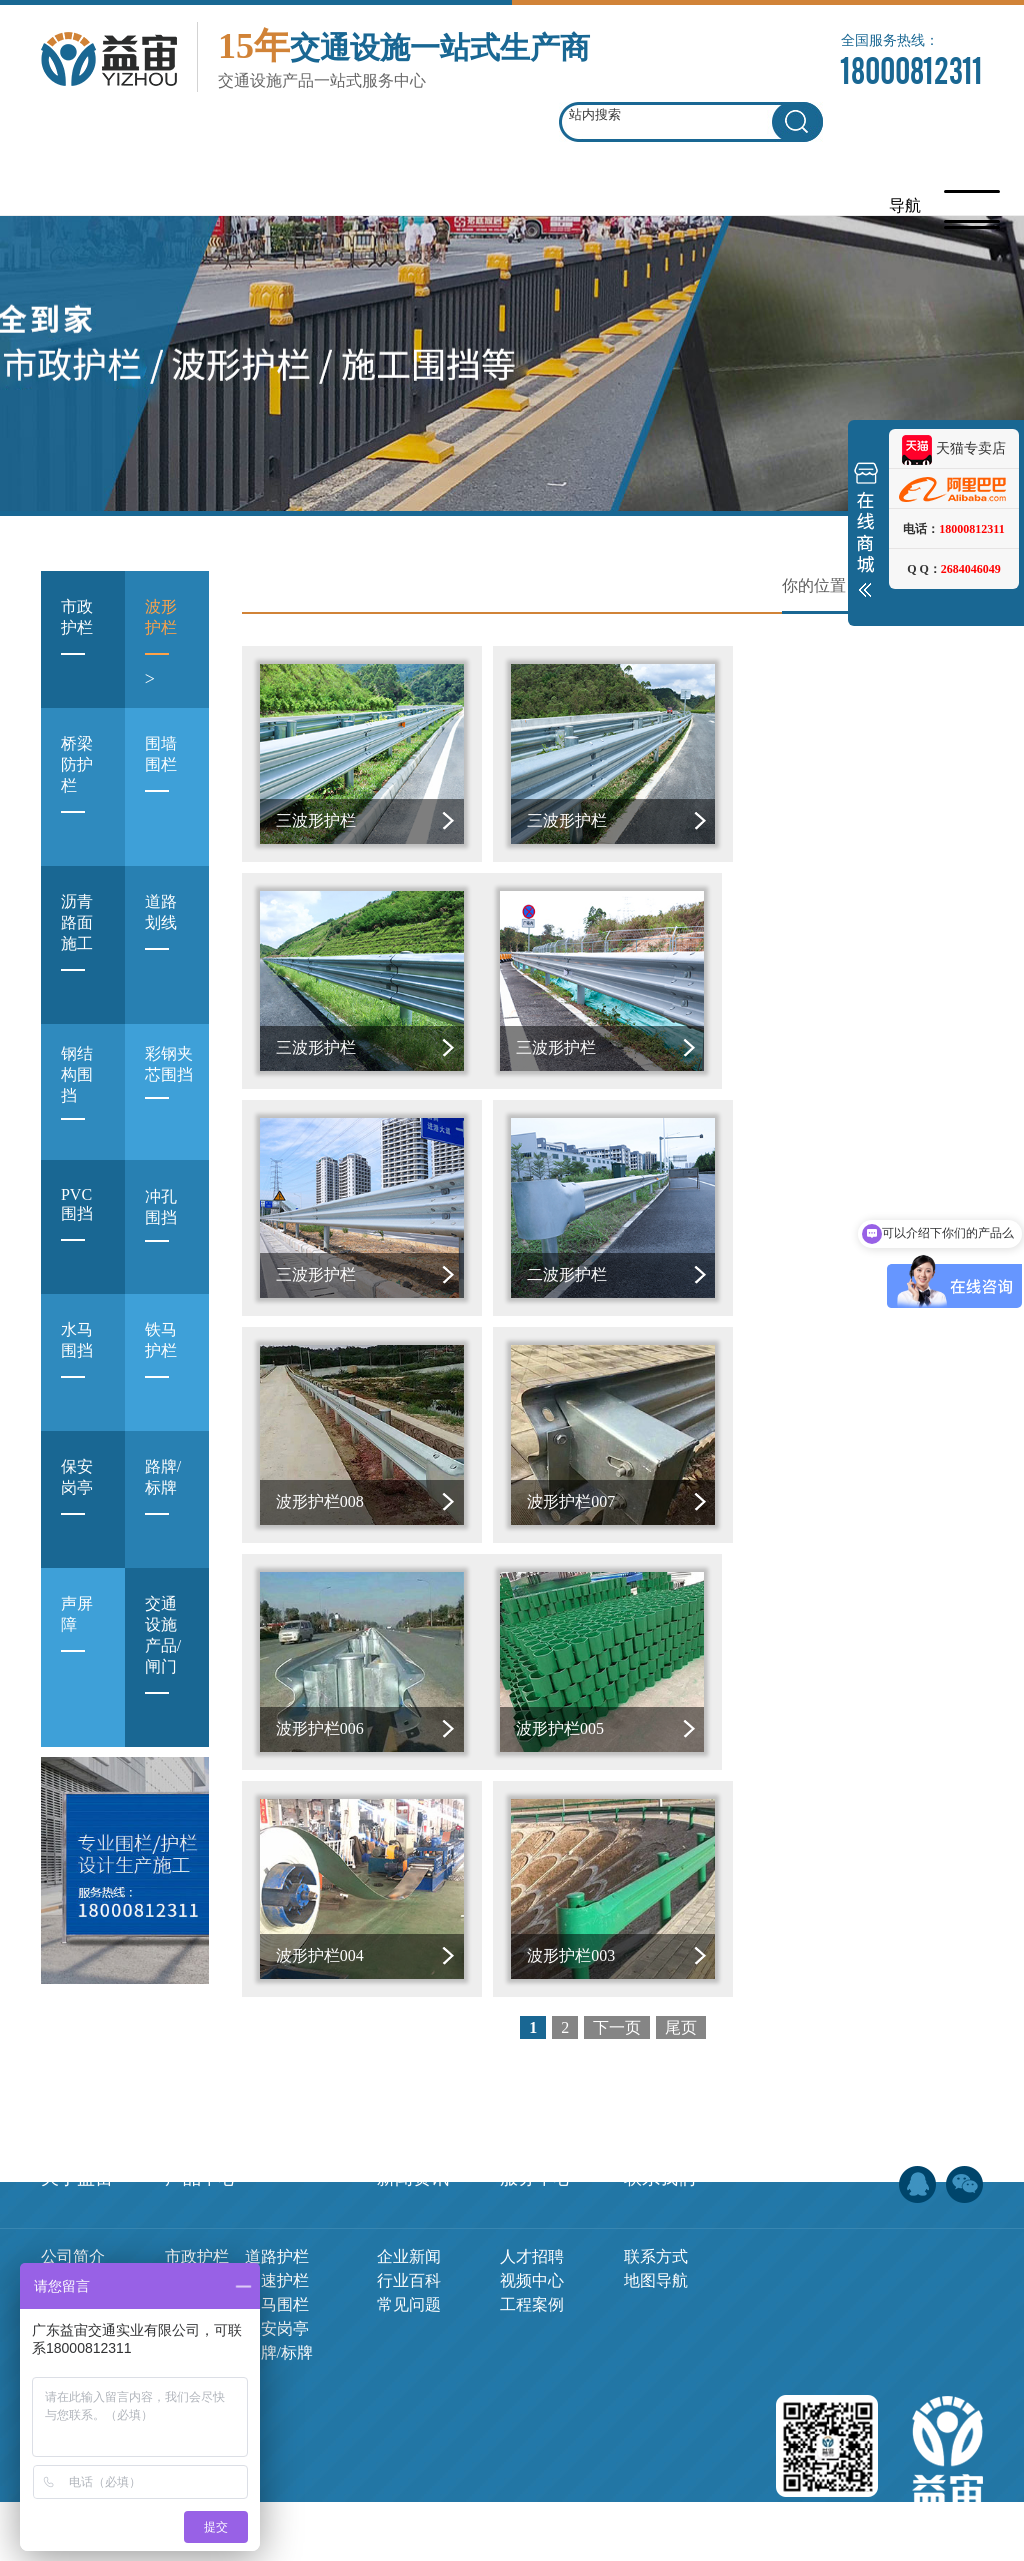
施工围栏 (197, 2217)
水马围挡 (77, 1366)
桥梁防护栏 (77, 791)
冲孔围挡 (161, 1230)
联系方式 (656, 2169)
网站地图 (673, 2519)
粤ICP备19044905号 (568, 2519)
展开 (866, 534)
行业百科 (409, 2193)
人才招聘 (532, 2169)
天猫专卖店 (954, 448)
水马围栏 (277, 2217)
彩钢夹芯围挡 (169, 1087)
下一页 (617, 1571)
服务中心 (536, 2091)
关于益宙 (77, 2091)
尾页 (681, 1571)
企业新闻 (409, 2169)
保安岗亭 (77, 1503)
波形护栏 (161, 643)
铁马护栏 (161, 1366)
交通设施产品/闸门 (163, 1661)
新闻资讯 (413, 2091)
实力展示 (73, 2241)
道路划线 (161, 938)
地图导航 (656, 2193)
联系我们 (660, 2091)
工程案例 (532, 2217)
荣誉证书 (73, 2217)
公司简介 (73, 2169)
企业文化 (73, 2193)
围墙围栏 (161, 780)
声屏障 (77, 1640)
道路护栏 (277, 2169)
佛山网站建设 (867, 2519)
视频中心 (532, 2193)
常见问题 (409, 2217)
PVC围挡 (77, 1230)
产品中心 (201, 2091)
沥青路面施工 (77, 949)
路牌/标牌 (163, 1503)
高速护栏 (277, 2193)
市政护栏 (77, 643)
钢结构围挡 (77, 1098)
